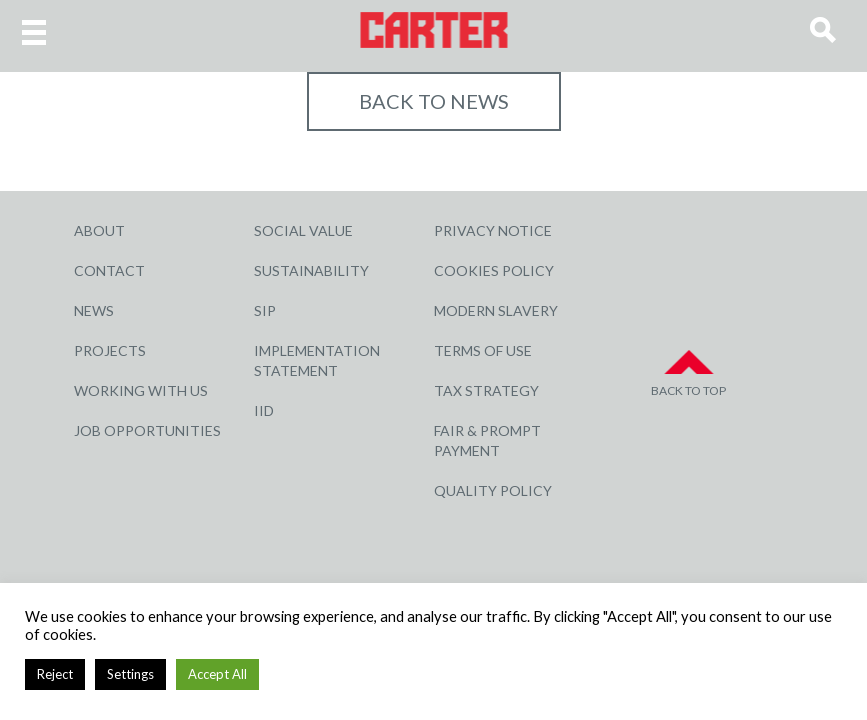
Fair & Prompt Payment (487, 440)
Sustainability (311, 270)
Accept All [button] (217, 674)
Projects (110, 350)
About (99, 230)
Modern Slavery (496, 310)
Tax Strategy (486, 390)
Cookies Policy (494, 270)
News (94, 310)
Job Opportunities (147, 430)
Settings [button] (130, 674)
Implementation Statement (317, 360)
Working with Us (141, 390)
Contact (109, 270)
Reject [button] (55, 674)
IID (264, 410)
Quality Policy (493, 490)
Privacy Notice (493, 230)
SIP (265, 310)
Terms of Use (483, 350)
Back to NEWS (434, 101)
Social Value (303, 230)
